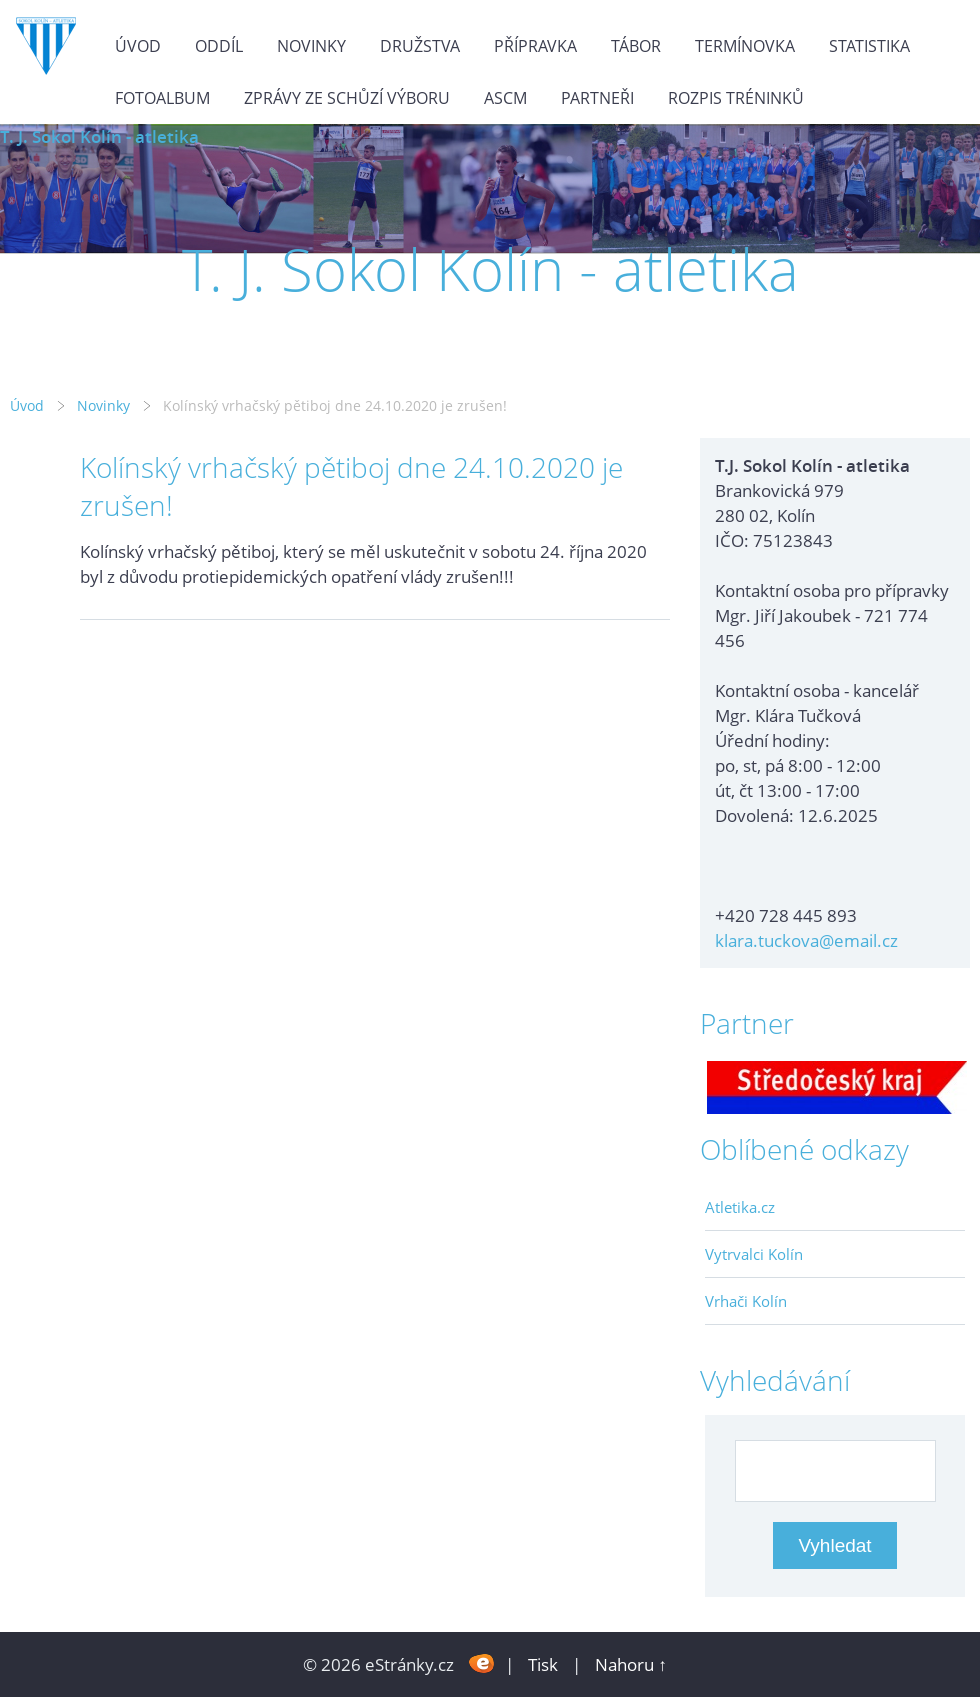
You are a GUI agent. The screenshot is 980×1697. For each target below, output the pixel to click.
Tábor (636, 46)
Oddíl (219, 46)
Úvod (138, 46)
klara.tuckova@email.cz (806, 940)
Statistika (869, 46)
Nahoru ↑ (631, 1664)
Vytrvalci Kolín (754, 1254)
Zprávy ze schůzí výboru (347, 98)
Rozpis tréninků (736, 98)
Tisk (543, 1664)
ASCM (505, 98)
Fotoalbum (162, 98)
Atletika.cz (740, 1207)
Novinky (311, 46)
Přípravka (535, 46)
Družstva (420, 46)
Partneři (597, 98)
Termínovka (745, 46)
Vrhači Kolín (746, 1301)
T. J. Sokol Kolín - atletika (99, 136)
